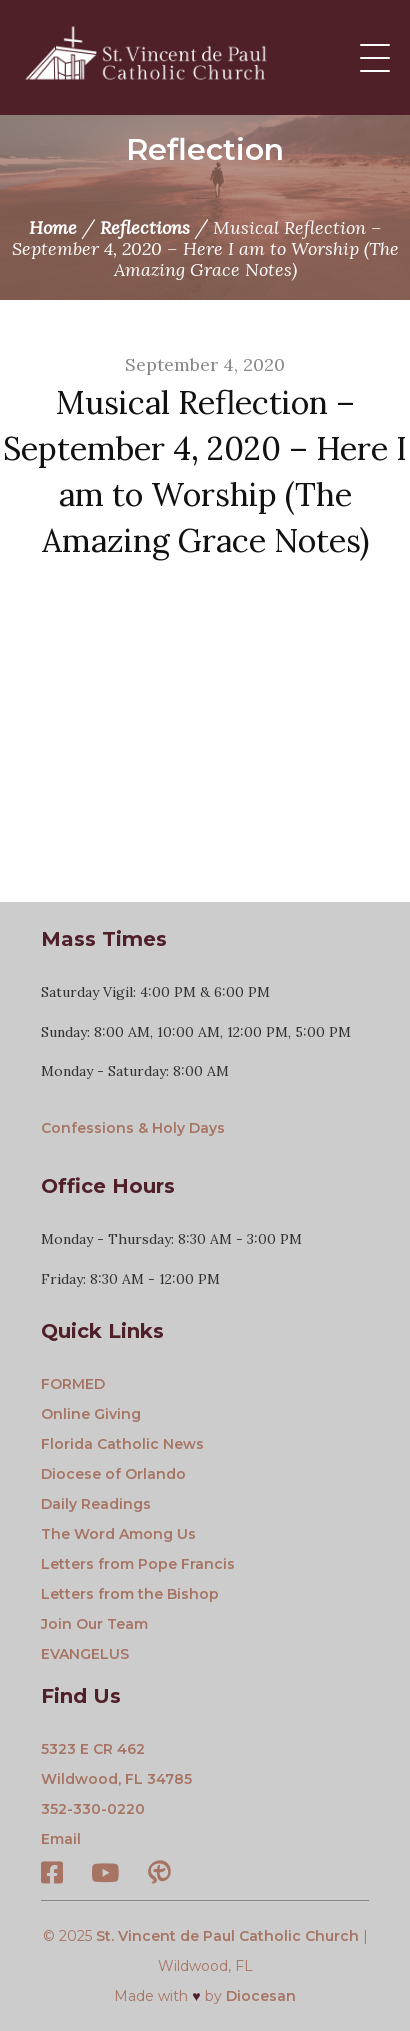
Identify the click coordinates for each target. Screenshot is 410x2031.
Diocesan (261, 1996)
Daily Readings (96, 1504)
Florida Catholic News (122, 1444)
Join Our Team (94, 1624)
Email (61, 1839)
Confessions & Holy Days (133, 1128)
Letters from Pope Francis (138, 1564)
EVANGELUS (85, 1654)
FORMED (73, 1384)
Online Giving (91, 1414)
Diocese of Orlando (113, 1474)
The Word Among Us (118, 1534)
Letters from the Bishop (130, 1594)
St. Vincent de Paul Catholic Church (227, 1936)
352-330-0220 (93, 1809)
